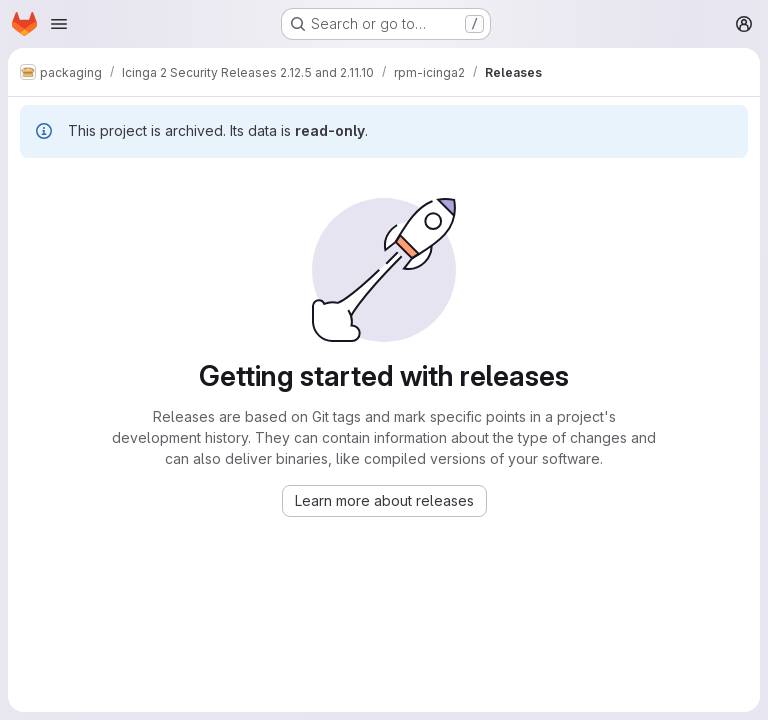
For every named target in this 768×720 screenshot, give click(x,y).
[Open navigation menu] (59, 24)
